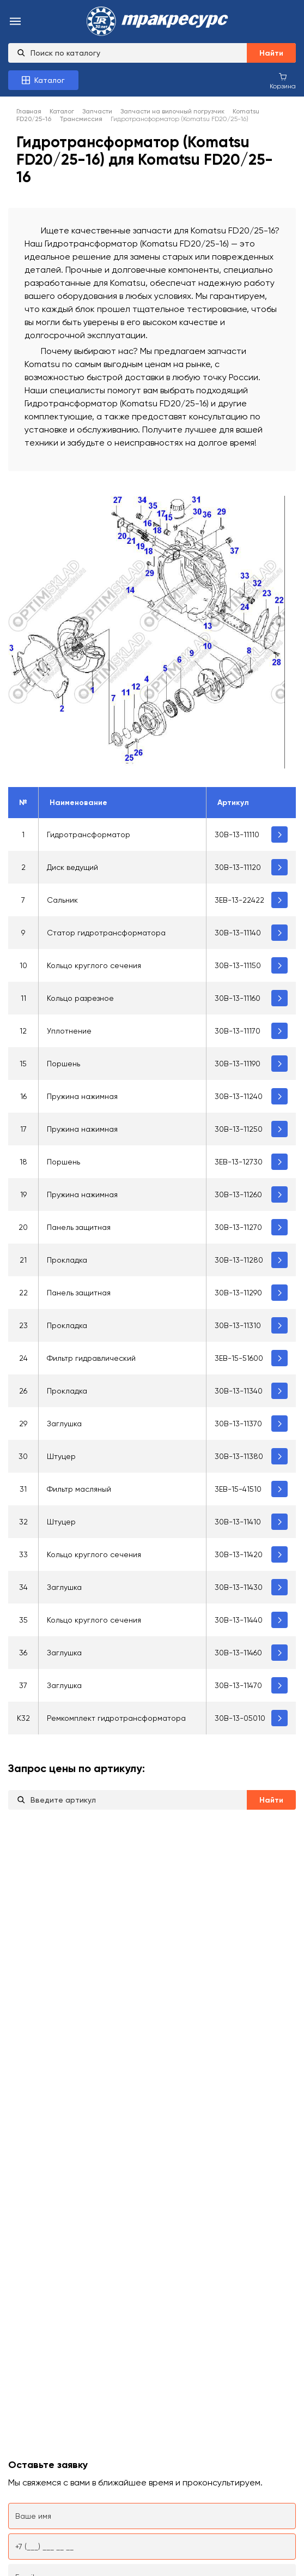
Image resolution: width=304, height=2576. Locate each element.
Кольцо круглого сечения (94, 965)
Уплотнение (69, 1030)
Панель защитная (79, 1227)
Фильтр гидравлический (91, 1358)
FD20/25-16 (33, 119)
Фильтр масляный (79, 1489)
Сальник (62, 900)
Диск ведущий (72, 867)
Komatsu (246, 111)
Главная (28, 111)
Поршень (63, 1063)
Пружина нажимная (82, 1096)
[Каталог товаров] (43, 80)
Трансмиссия (80, 119)
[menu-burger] (15, 22)
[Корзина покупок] (283, 81)
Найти (271, 53)
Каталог (62, 111)
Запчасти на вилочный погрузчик (172, 111)
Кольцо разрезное (80, 998)
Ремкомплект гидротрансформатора (116, 1718)
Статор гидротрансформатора (106, 932)
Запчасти (97, 111)
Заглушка (64, 1423)
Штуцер (61, 1456)
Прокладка (67, 1260)
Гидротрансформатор (88, 834)
